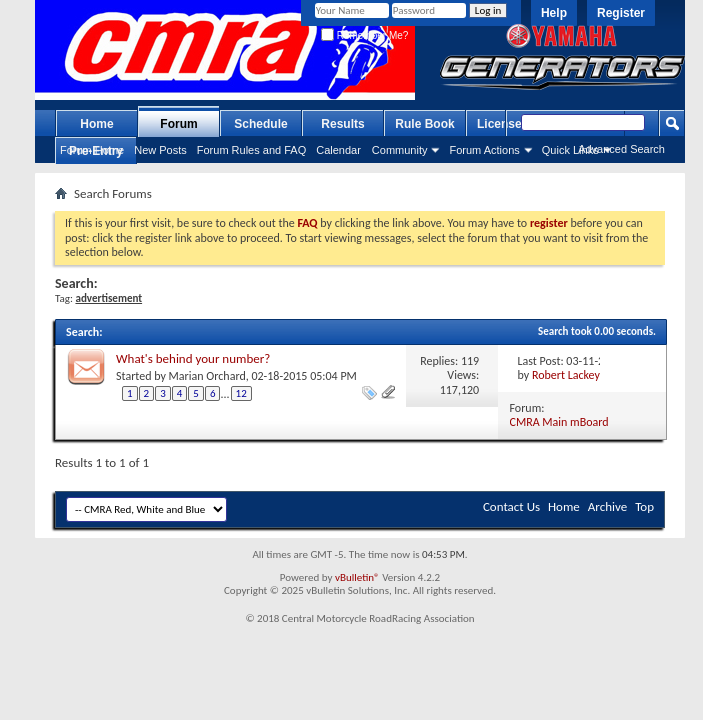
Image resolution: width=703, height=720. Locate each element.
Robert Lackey (566, 375)
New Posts (160, 150)
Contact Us (511, 506)
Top (644, 506)
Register (621, 13)
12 (241, 393)
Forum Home (92, 150)
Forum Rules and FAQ (251, 150)
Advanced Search (621, 149)
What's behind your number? (193, 358)
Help (554, 13)
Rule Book (424, 124)
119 (470, 361)
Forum (178, 124)
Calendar (338, 150)
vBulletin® (357, 577)
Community (400, 150)
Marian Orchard (207, 376)
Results (342, 124)
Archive (607, 506)
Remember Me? (364, 35)
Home (96, 124)
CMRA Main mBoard (559, 422)
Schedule (260, 124)
